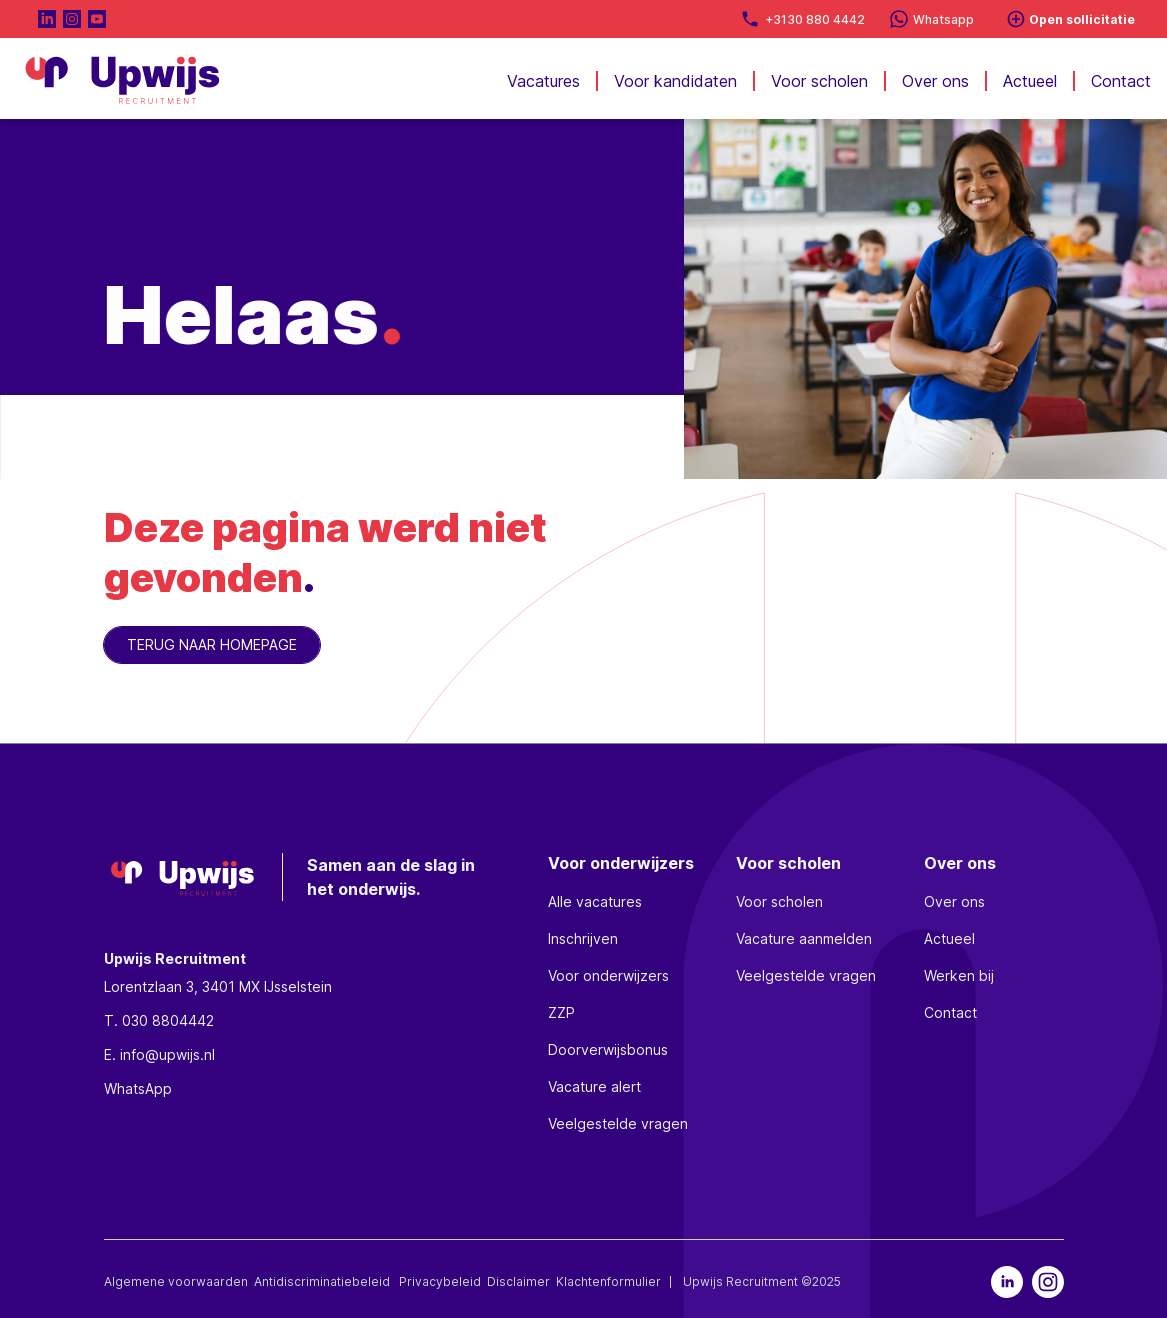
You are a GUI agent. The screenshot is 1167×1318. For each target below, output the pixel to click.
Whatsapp (943, 19)
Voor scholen (819, 81)
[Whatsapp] (899, 19)
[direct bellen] (750, 19)
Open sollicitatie (1082, 19)
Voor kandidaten (675, 81)
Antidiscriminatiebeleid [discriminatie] (323, 1281)
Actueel (1030, 81)
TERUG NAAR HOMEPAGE (212, 644)
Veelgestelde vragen (618, 1123)
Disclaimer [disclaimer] (518, 1281)
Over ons (935, 81)
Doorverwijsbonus (608, 1049)
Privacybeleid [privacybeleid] (440, 1281)
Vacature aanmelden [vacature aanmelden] (804, 938)
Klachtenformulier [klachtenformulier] (610, 1281)
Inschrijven (583, 938)
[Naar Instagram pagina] (72, 19)
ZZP (561, 1012)
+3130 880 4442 (815, 19)
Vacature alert (594, 1086)
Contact (1121, 81)
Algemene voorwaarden (176, 1281)
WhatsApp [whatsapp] (138, 1088)
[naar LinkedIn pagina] (47, 19)
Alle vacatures (595, 901)
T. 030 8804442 (159, 1020)
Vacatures (543, 81)
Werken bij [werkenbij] (959, 975)
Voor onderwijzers (608, 975)
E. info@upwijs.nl (159, 1054)
